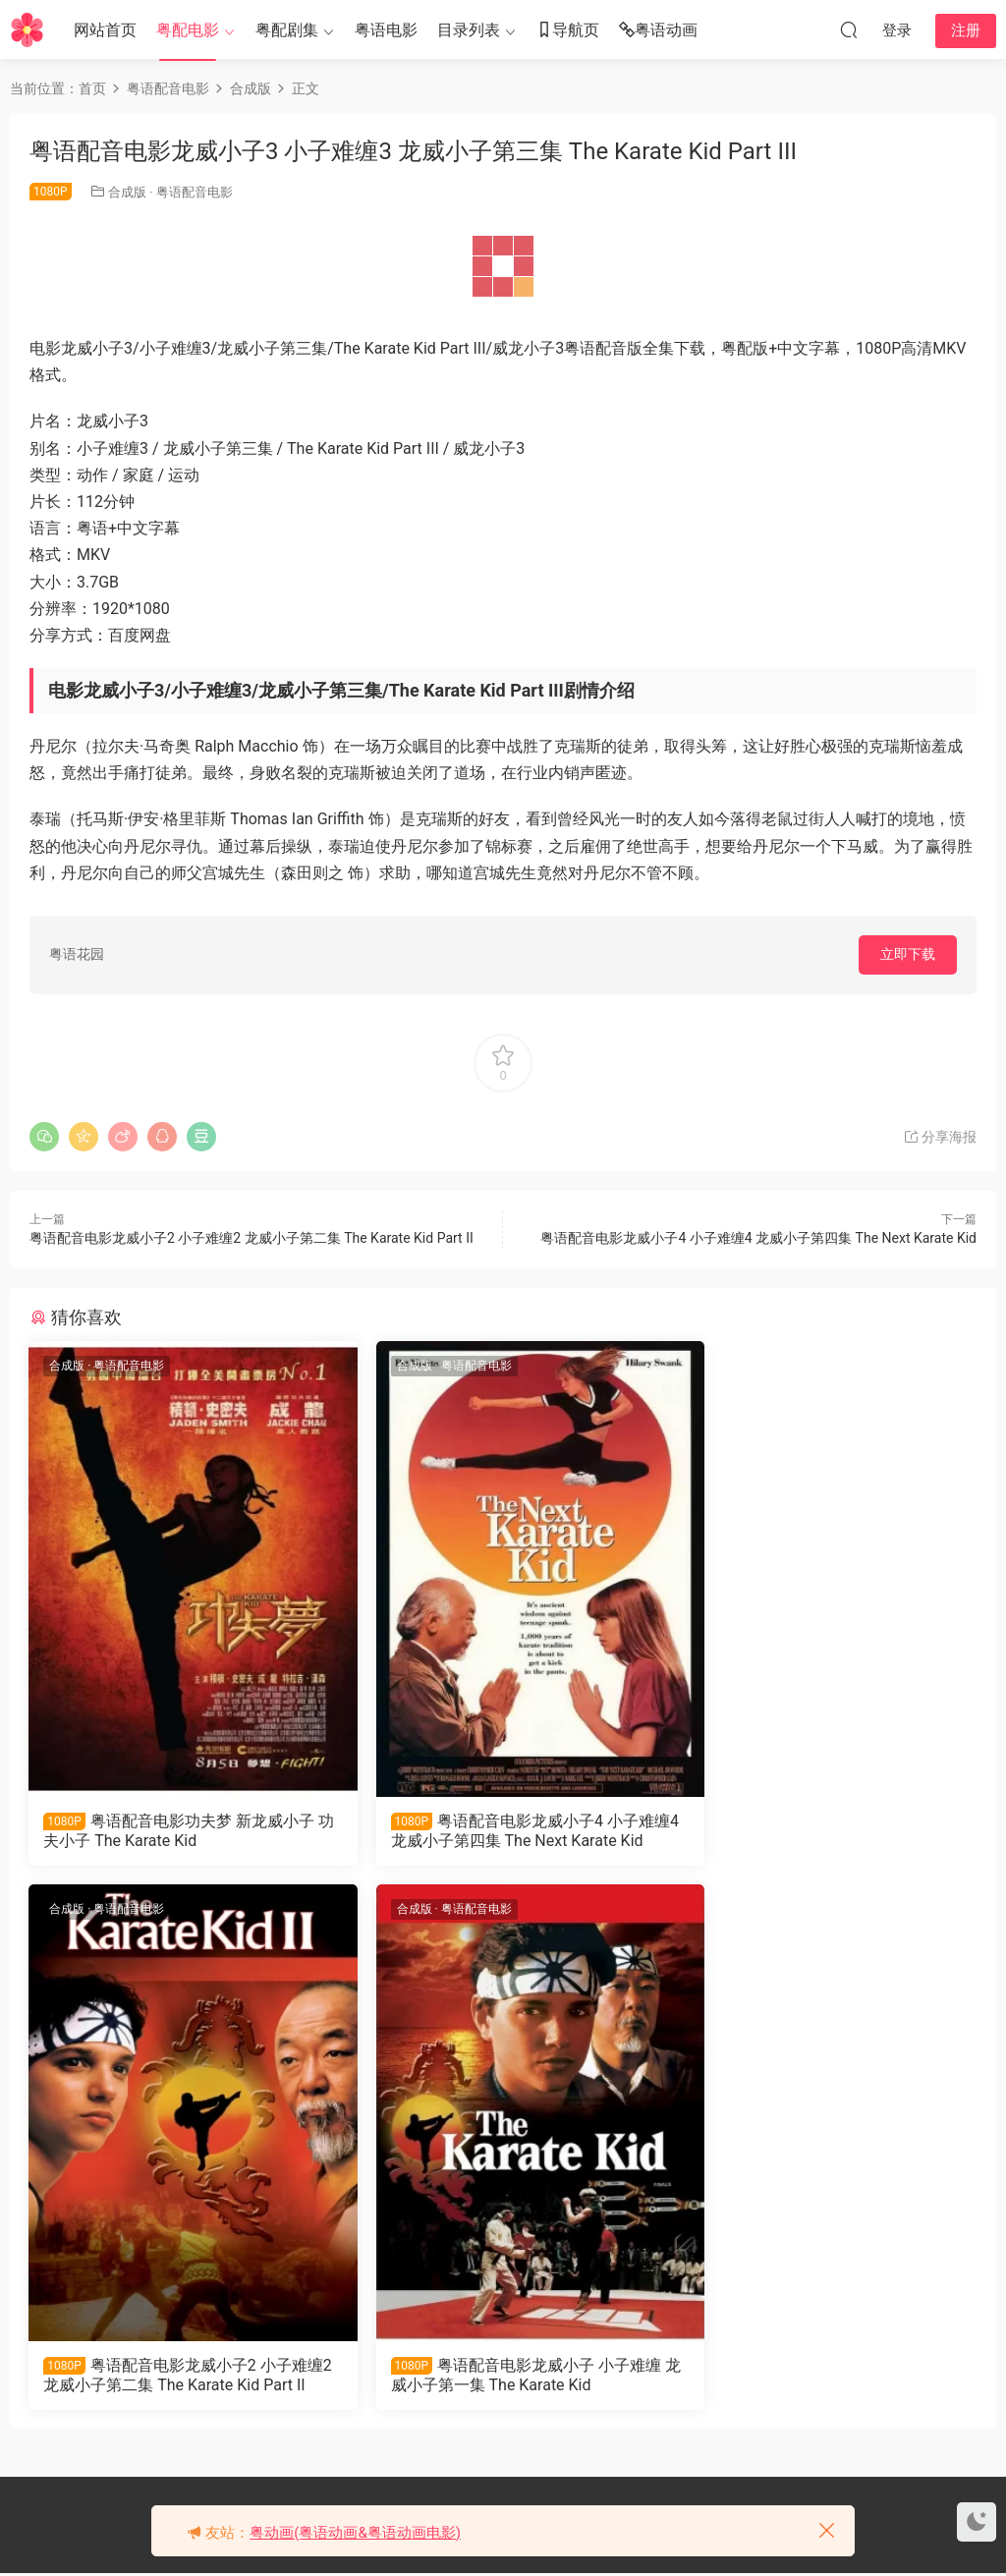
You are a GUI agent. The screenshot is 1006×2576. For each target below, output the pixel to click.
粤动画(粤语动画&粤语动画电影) (355, 2533)
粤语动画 (658, 31)
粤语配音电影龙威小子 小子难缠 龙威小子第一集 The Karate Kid (179, 2376)
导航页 (567, 31)
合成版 (127, 192)
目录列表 (468, 30)
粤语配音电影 (194, 192)
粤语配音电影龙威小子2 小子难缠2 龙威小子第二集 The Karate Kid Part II (251, 1238)
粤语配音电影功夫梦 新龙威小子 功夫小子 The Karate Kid (179, 1831)
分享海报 (940, 1137)
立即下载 (907, 954)
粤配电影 (187, 30)
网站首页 (105, 30)
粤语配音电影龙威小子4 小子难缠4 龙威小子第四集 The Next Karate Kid (758, 1238)
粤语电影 (386, 30)
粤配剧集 (286, 30)
